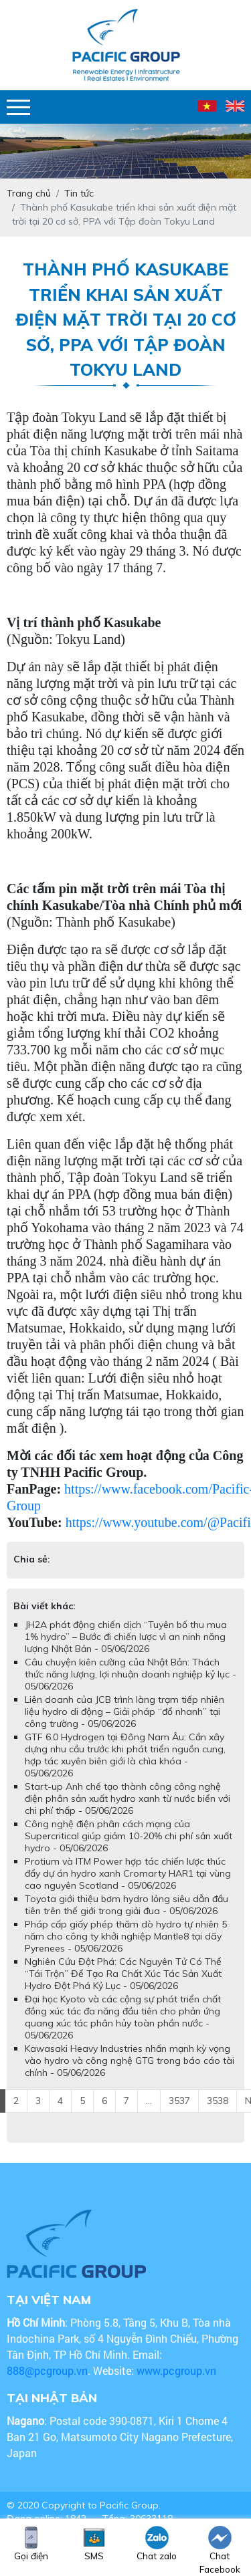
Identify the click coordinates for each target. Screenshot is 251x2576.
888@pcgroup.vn (47, 2370)
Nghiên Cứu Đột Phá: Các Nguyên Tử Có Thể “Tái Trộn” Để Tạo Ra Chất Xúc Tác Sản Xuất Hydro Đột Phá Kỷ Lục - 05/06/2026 (123, 1974)
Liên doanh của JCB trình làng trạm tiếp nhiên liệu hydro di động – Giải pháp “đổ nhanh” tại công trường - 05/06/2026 (124, 1711)
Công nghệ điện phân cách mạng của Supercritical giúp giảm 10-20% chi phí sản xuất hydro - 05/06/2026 (128, 1836)
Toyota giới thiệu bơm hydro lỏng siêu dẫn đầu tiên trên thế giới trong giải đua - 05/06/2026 (126, 1905)
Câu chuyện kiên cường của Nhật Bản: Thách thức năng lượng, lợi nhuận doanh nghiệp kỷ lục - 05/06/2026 (130, 1674)
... (149, 2101)
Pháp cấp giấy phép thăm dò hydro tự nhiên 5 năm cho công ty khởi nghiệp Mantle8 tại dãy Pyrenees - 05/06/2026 (126, 1936)
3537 (179, 2101)
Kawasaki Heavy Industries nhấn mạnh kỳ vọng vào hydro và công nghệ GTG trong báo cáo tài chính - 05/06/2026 (129, 2060)
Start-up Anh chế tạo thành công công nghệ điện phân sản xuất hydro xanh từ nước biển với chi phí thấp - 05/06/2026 (127, 1798)
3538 (217, 2101)
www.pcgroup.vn (178, 2370)
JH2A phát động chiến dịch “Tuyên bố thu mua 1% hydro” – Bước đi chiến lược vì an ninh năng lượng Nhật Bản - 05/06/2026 (126, 1637)
